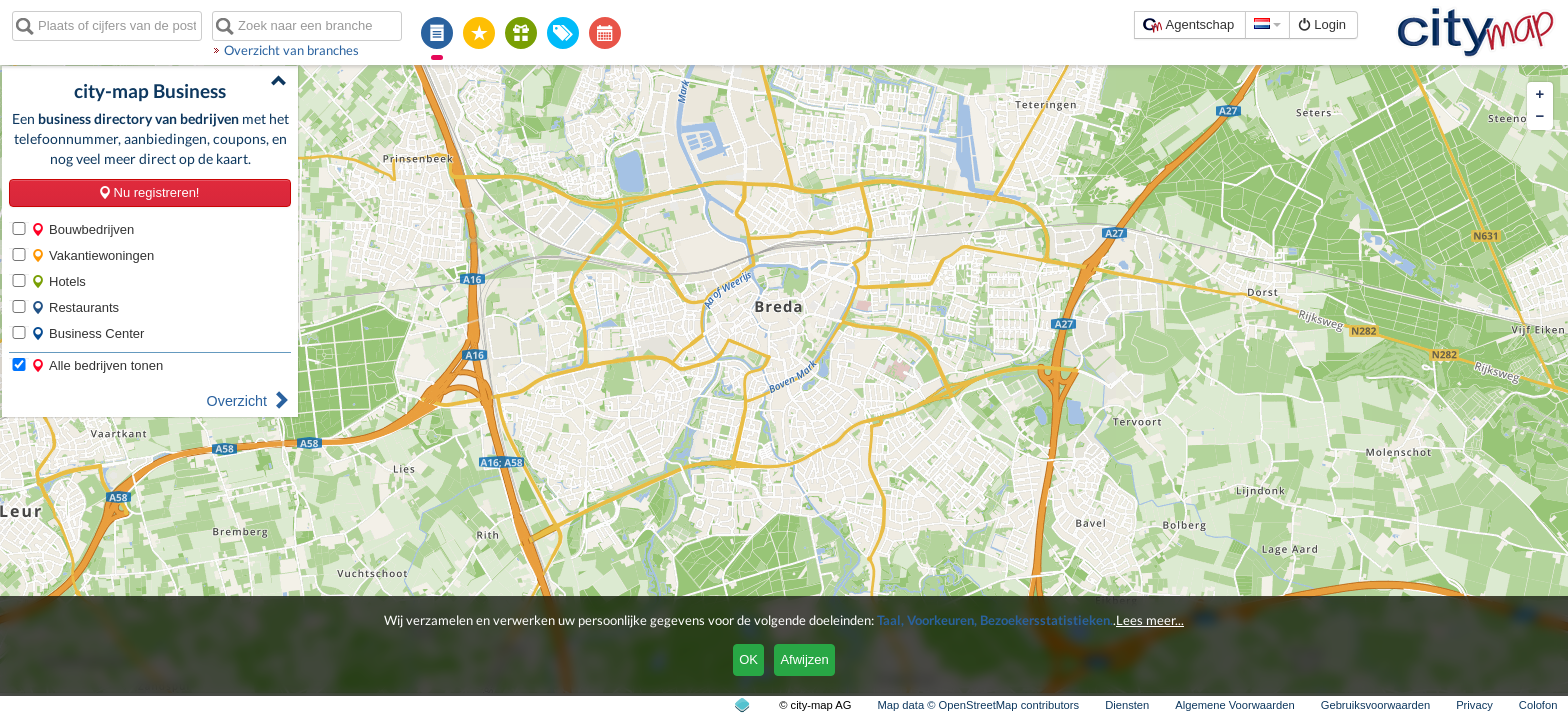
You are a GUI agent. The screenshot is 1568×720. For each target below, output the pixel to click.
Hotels (58, 281)
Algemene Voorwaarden (1234, 705)
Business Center (87, 333)
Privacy (1474, 705)
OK (748, 659)
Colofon (1538, 705)
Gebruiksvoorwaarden (1375, 705)
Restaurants (75, 307)
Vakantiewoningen (92, 255)
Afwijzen (804, 659)
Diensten (1127, 705)
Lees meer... (1150, 620)
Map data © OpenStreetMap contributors (978, 705)
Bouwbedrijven (82, 229)
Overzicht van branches (291, 50)
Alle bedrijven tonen (97, 365)
